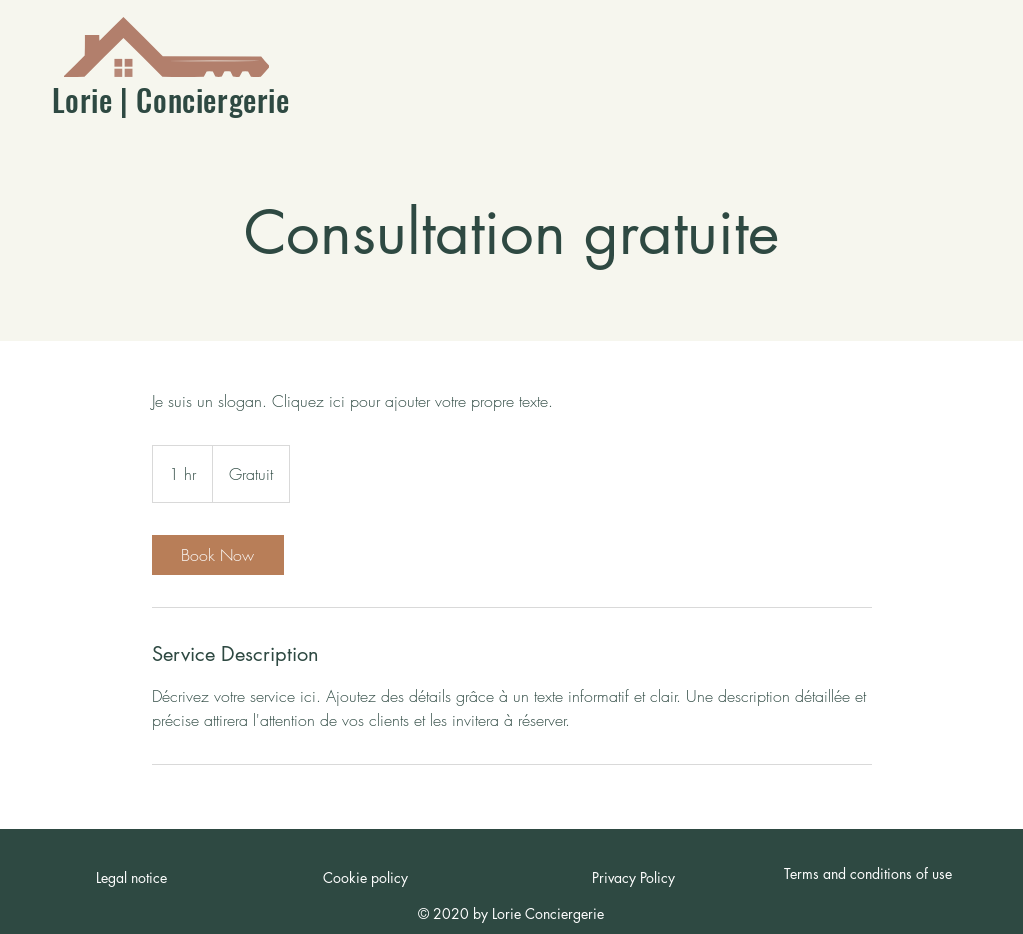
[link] (218, 555)
